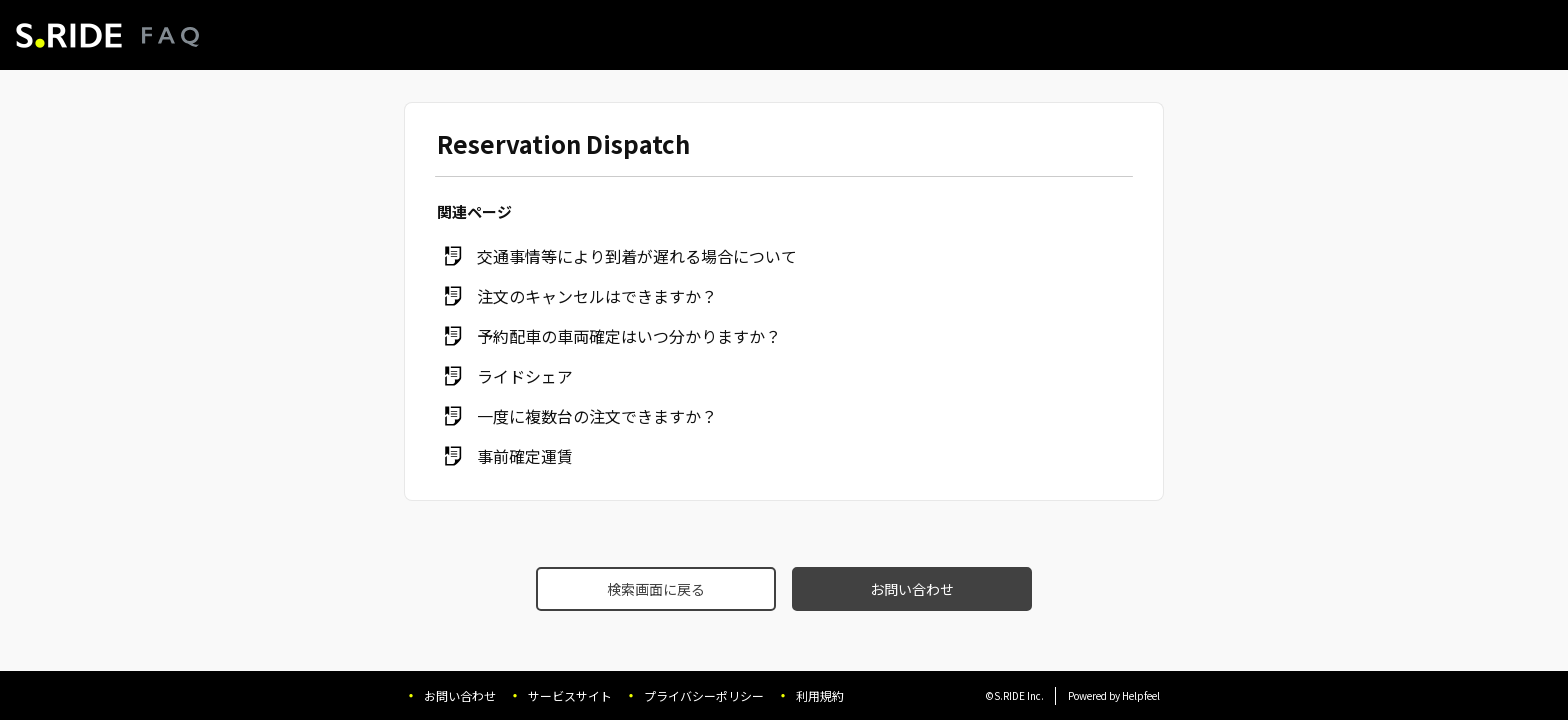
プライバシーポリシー (704, 695)
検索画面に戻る (656, 589)
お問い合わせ (912, 589)
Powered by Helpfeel (1114, 695)
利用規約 (820, 695)
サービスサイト (570, 695)
